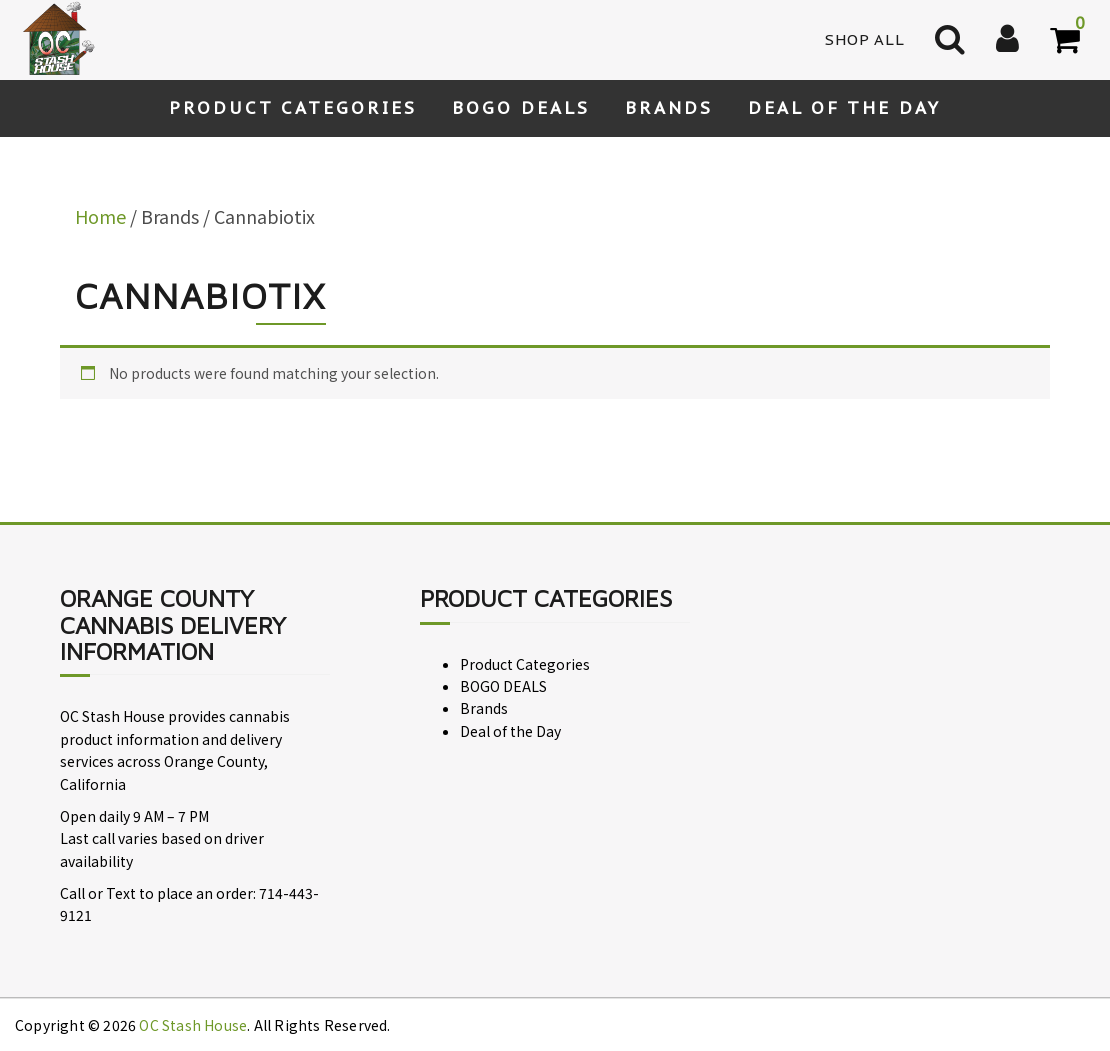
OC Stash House (193, 1025)
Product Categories (293, 108)
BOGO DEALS (521, 108)
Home (100, 216)
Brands (669, 108)
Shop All (865, 39)
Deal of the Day (844, 108)
